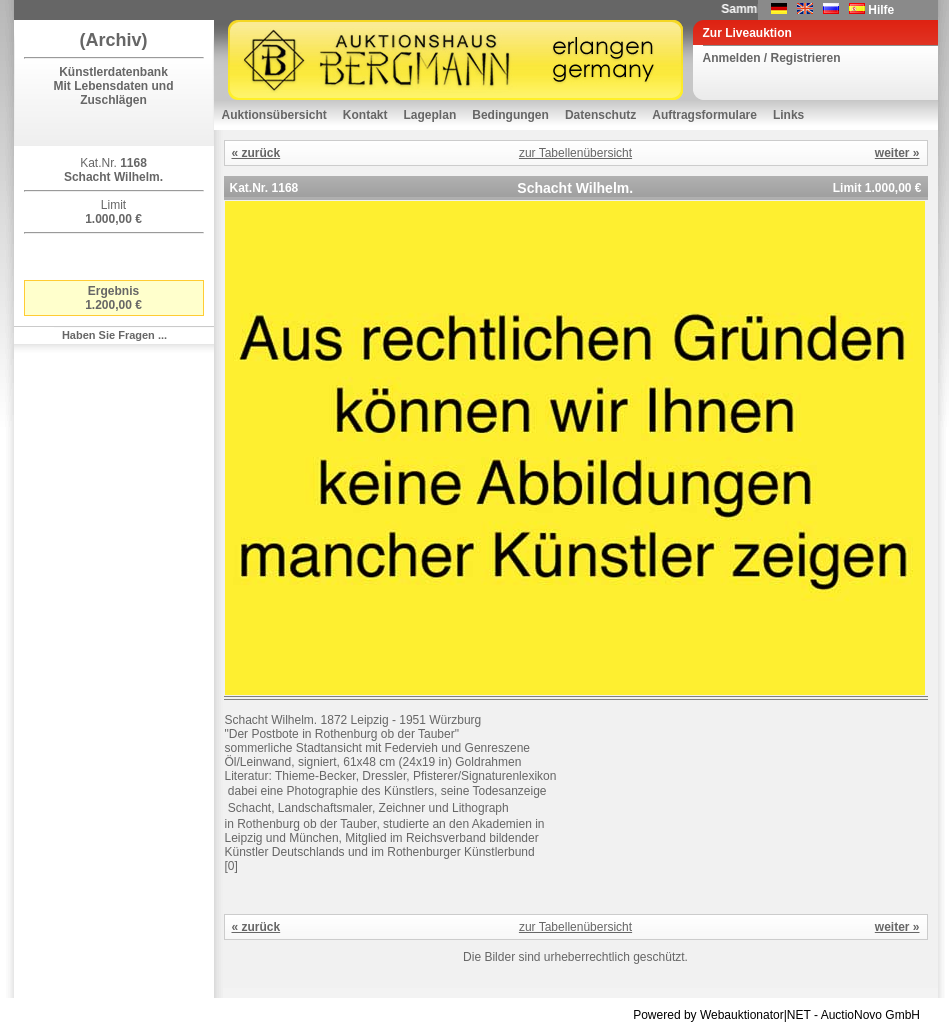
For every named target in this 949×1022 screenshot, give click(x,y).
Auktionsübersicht (274, 115)
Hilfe (881, 10)
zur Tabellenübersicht (575, 153)
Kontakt (365, 115)
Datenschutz (600, 115)
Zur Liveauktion (747, 33)
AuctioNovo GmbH (870, 1015)
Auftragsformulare (704, 115)
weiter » (897, 153)
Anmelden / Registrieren (772, 58)
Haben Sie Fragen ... (114, 335)
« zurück (256, 153)
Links (788, 115)
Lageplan (430, 115)
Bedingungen (510, 115)
